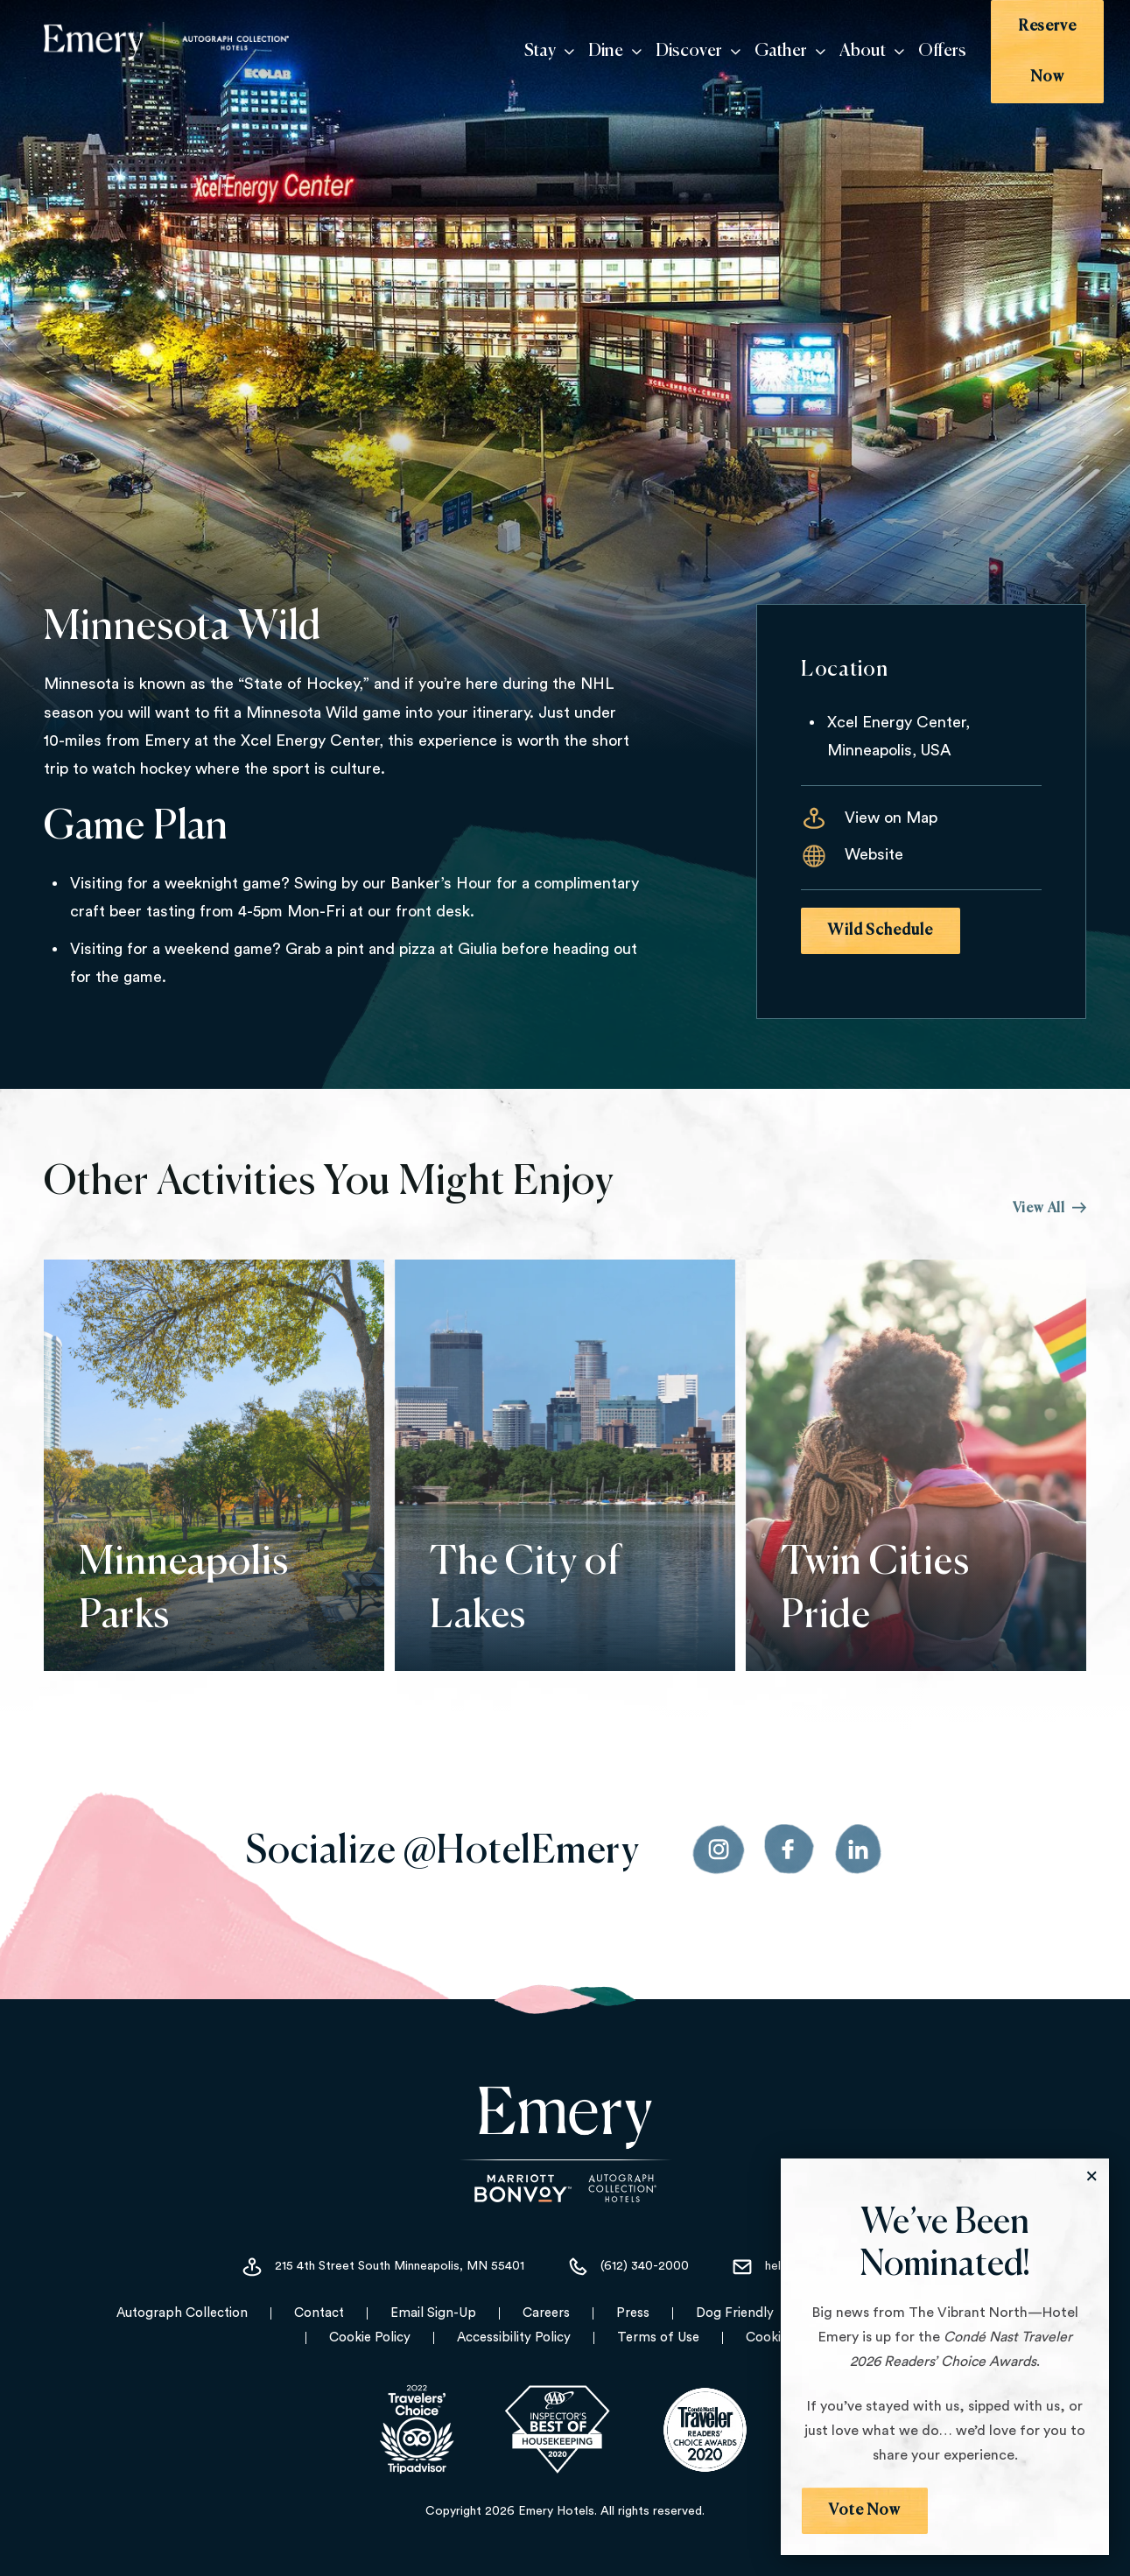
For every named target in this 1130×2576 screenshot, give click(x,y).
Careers (546, 2313)
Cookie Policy (370, 2338)
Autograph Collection (182, 2313)
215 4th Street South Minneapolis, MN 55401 (382, 2268)
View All (1049, 1209)
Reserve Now (1028, 42)
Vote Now (865, 2510)
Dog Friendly (735, 2313)
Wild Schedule (880, 930)
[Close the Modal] (1091, 2175)
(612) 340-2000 (627, 2268)
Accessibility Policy (514, 2338)
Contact (319, 2313)
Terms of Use (658, 2338)
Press (632, 2313)
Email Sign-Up (433, 2313)
